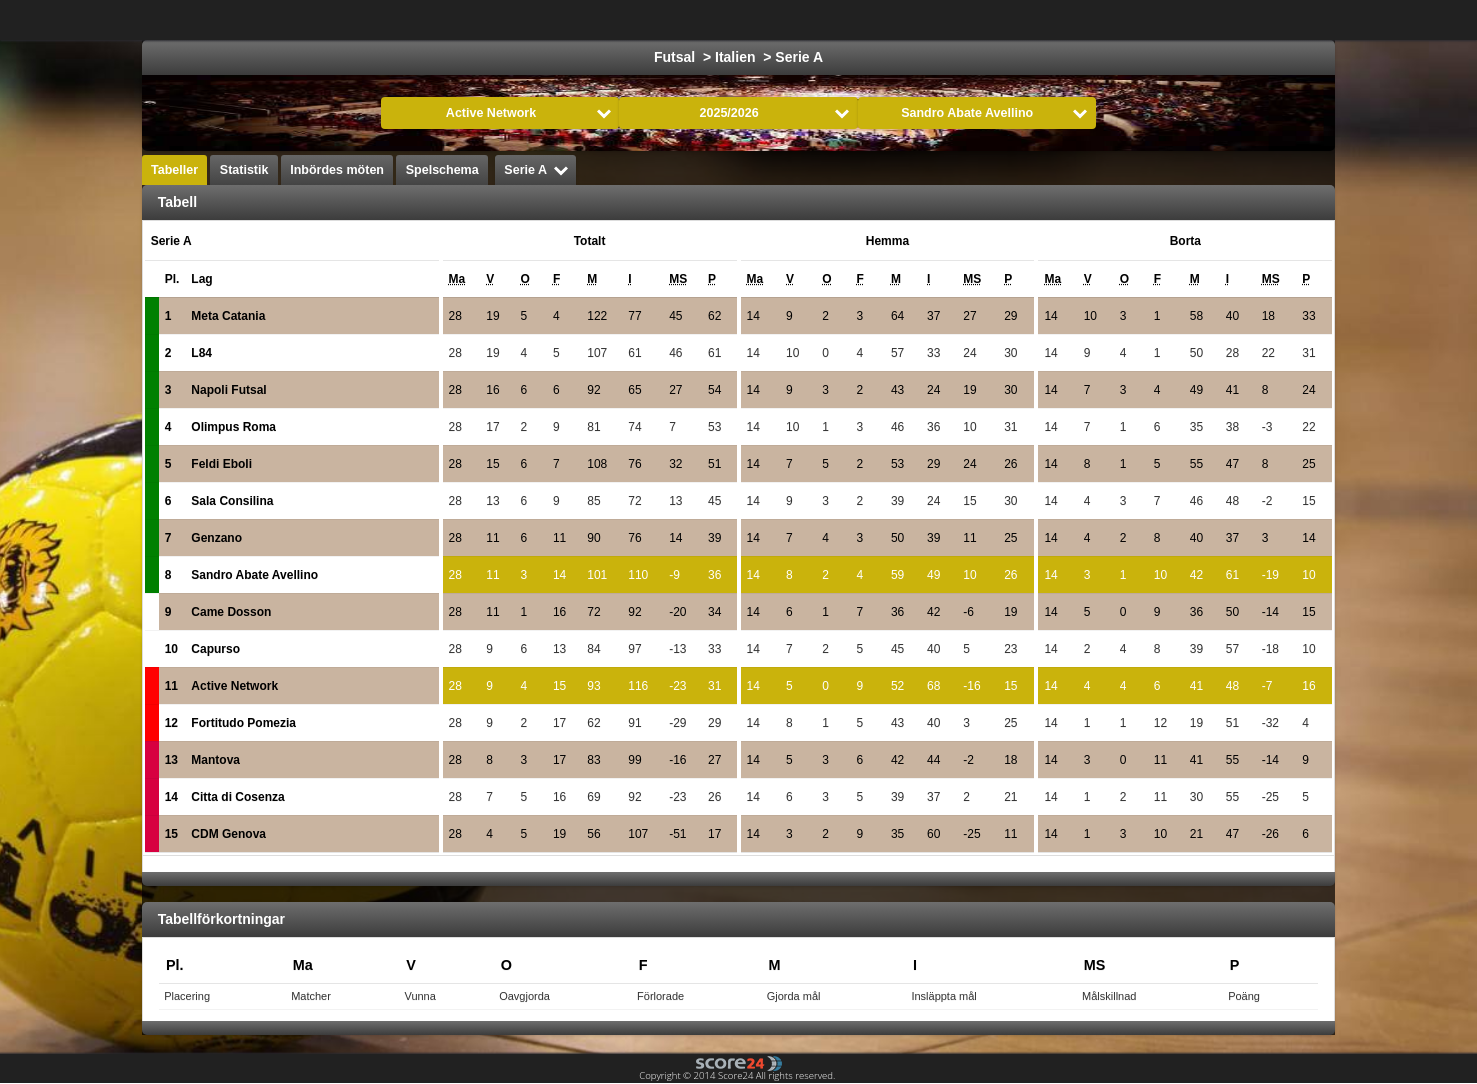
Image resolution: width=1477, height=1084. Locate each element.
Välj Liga (474, 20)
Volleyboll (1012, 20)
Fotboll (581, 20)
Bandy (1193, 20)
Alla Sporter (1282, 20)
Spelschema (442, 170)
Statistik (244, 170)
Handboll (922, 20)
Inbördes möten (337, 170)
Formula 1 (830, 20)
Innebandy (1107, 20)
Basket (745, 20)
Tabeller (174, 170)
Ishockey (664, 20)
